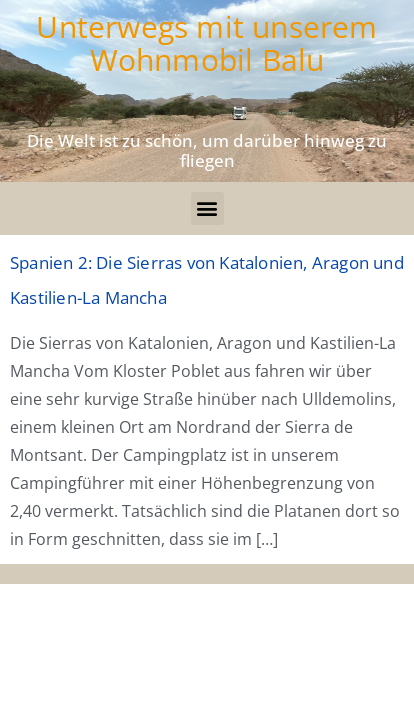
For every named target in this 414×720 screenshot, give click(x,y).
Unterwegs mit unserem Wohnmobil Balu (206, 43)
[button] (207, 208)
